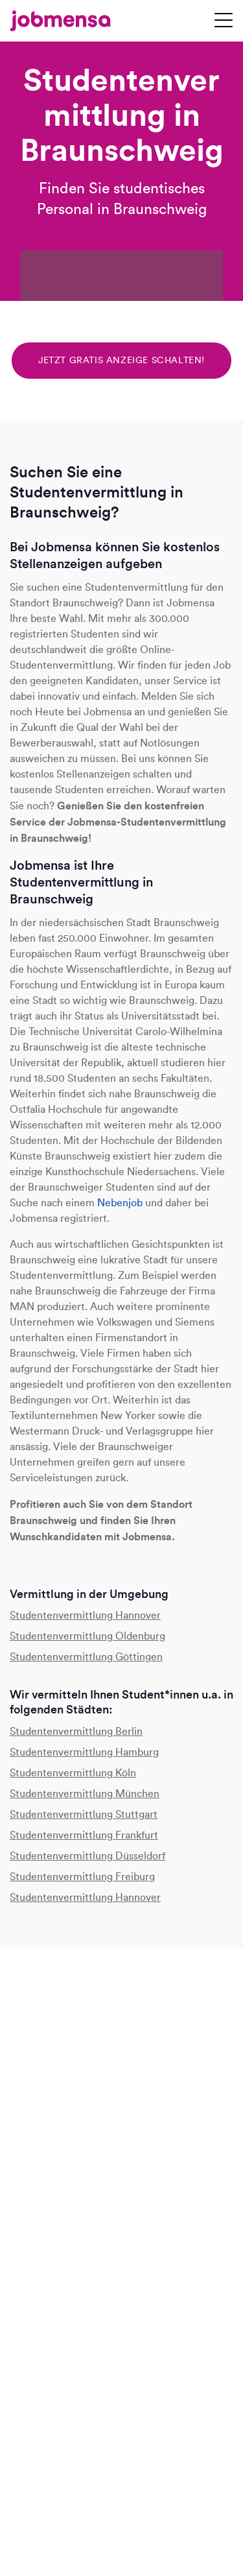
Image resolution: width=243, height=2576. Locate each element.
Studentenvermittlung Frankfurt (84, 1835)
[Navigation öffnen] (223, 21)
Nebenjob (120, 1203)
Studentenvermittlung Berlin (76, 1731)
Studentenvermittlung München (84, 1793)
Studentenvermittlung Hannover (85, 1615)
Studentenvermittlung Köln (73, 1773)
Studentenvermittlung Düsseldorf (87, 1856)
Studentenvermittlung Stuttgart (83, 1814)
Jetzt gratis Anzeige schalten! (121, 360)
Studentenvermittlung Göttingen (86, 1657)
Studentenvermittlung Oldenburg (87, 1636)
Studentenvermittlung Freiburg (82, 1876)
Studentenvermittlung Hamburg (84, 1752)
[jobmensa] (60, 20)
